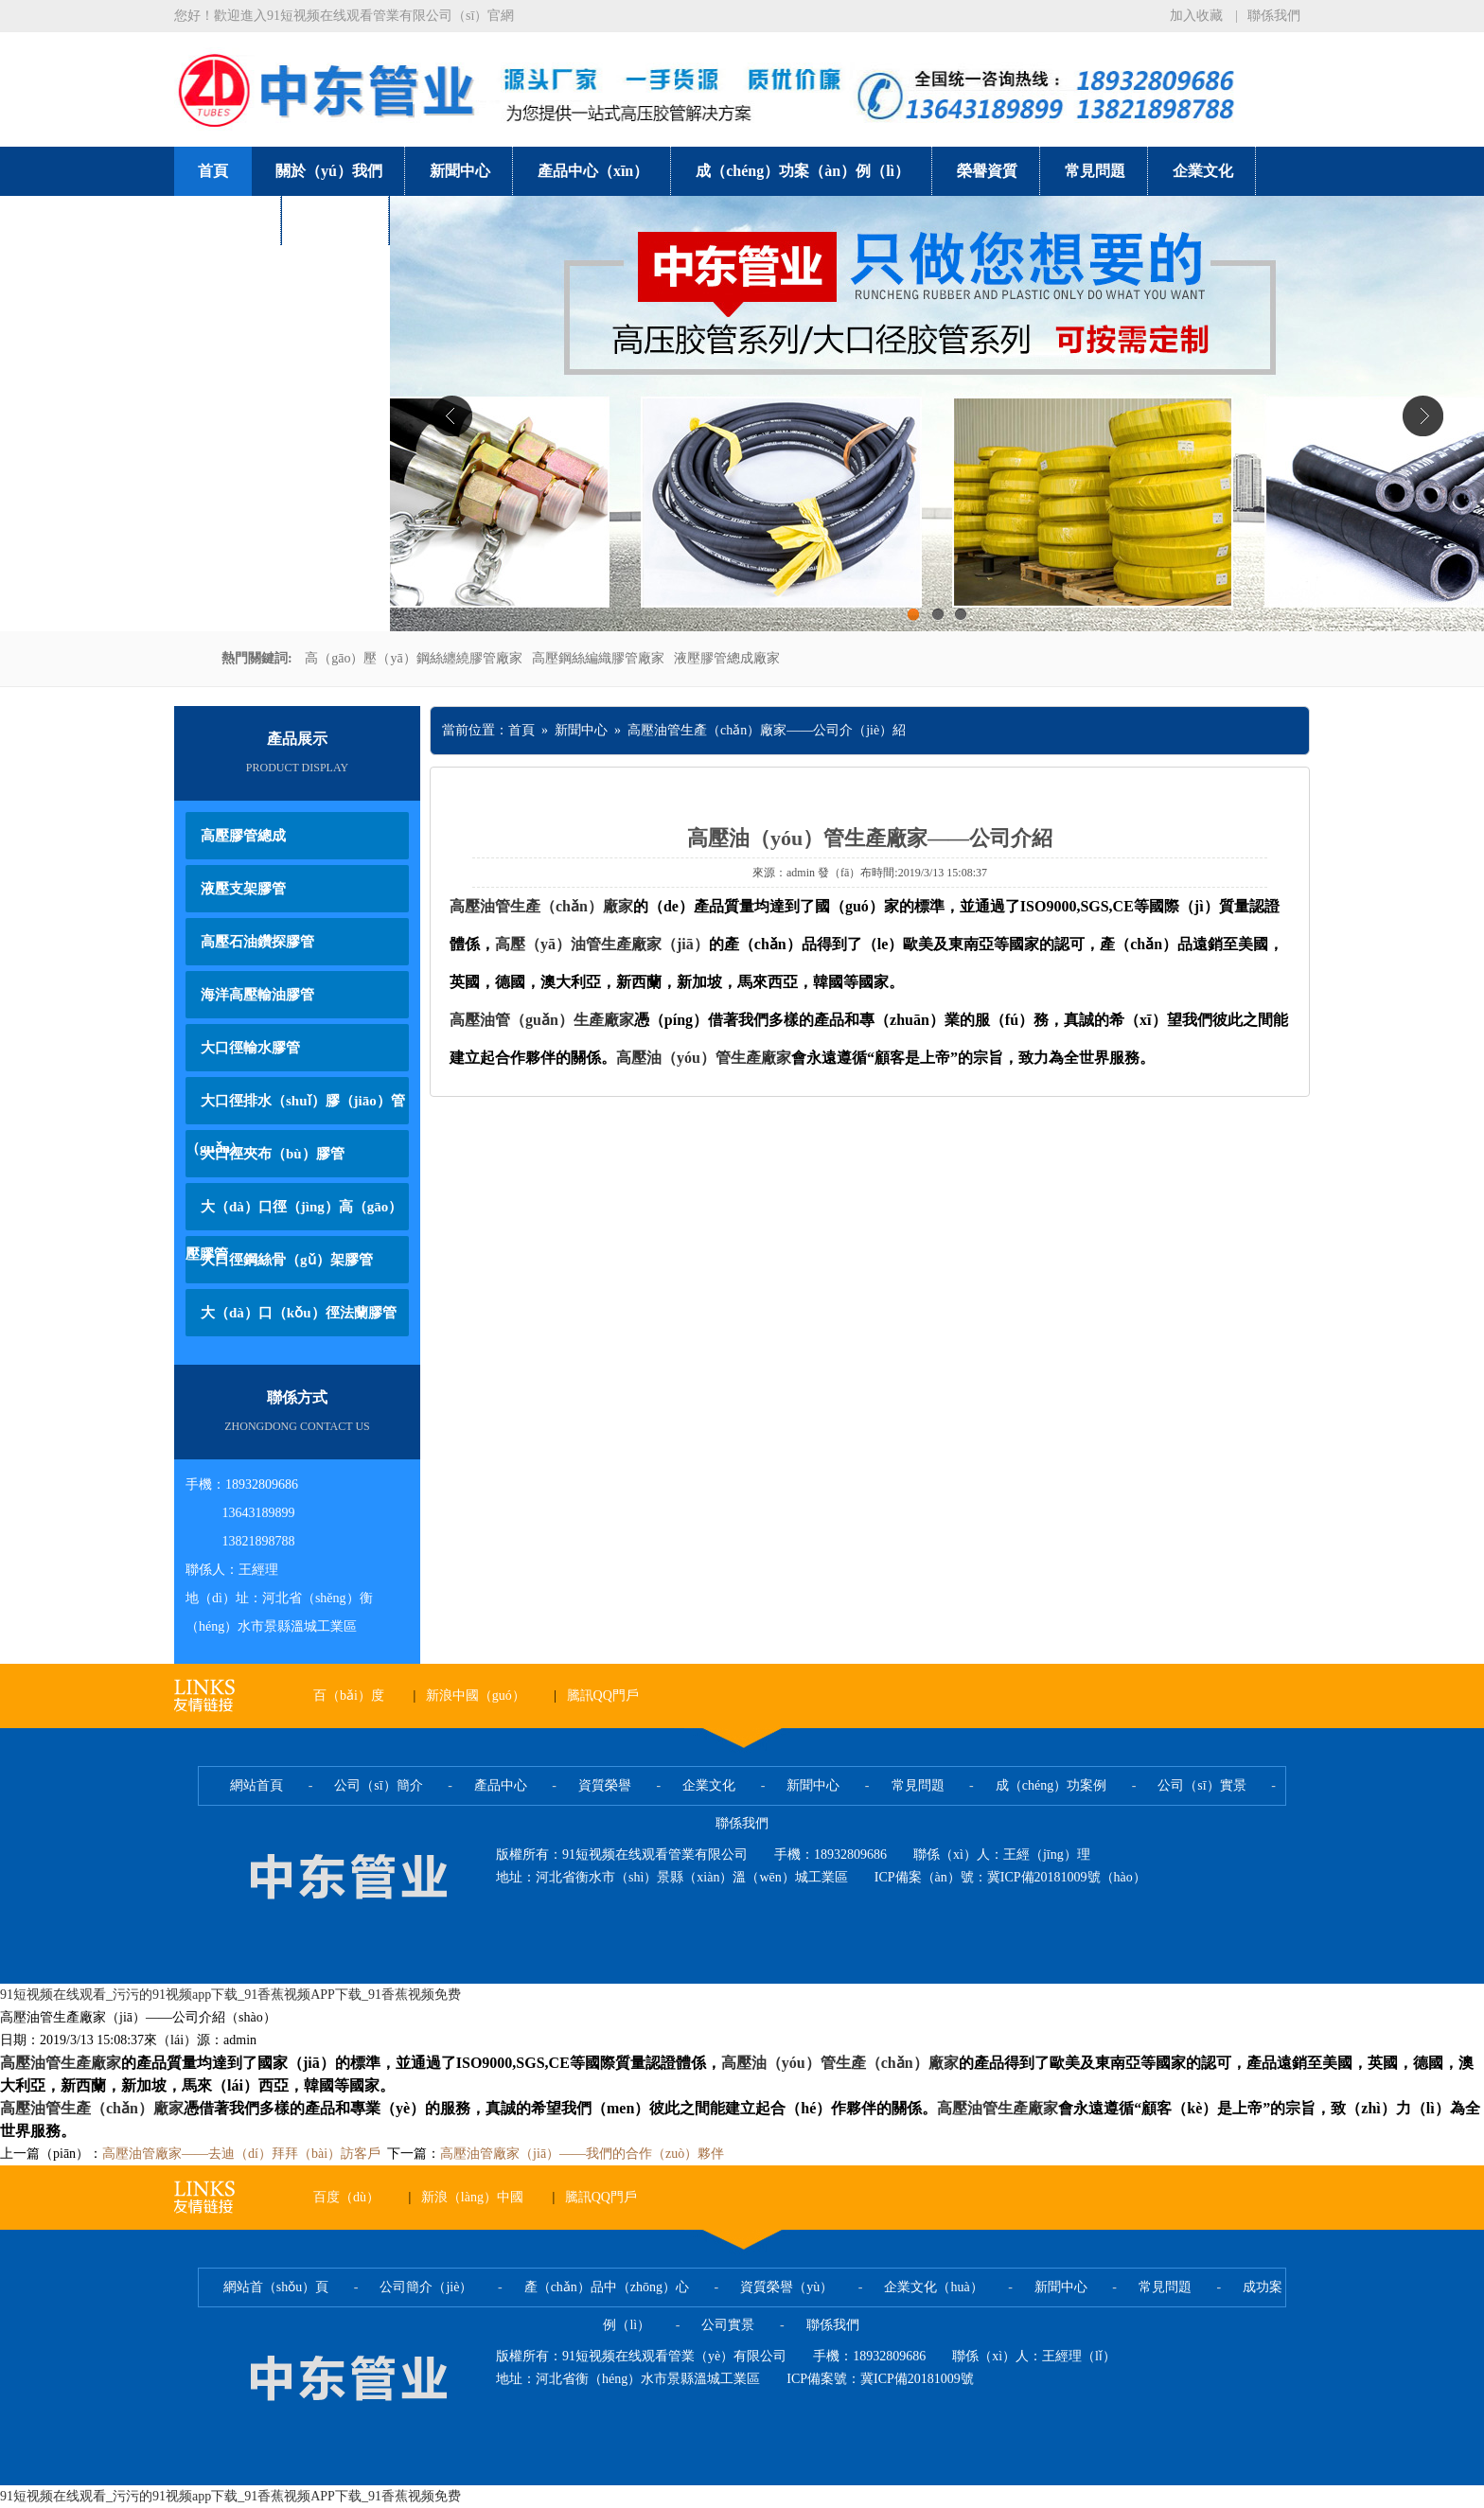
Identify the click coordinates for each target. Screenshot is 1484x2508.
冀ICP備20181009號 (917, 2379)
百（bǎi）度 (348, 1695)
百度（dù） (346, 2197)
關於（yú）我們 (328, 171)
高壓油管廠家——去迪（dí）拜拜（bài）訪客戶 (241, 2153)
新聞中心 (460, 171)
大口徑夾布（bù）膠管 (272, 1153)
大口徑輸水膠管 (250, 1047)
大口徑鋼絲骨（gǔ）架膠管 (287, 1259)
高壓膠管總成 (243, 835)
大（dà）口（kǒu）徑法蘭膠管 (299, 1312)
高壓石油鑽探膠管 (257, 941)
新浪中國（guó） (475, 1695)
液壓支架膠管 (243, 888)
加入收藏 (1196, 16)
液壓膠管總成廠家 (727, 658)
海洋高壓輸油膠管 (257, 994)
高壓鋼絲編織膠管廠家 (598, 658)
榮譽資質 (987, 171)
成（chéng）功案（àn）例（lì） (803, 171)
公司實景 (228, 220)
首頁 (213, 171)
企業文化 (1203, 171)
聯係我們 (1273, 16)
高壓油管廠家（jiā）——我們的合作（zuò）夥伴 (582, 2153)
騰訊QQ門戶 (603, 1695)
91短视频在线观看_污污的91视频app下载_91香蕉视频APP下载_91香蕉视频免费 (230, 1994)
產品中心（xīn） (593, 171)
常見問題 (1095, 171)
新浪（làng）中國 (472, 2197)
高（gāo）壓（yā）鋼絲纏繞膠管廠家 (413, 658)
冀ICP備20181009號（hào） (1066, 1877)
